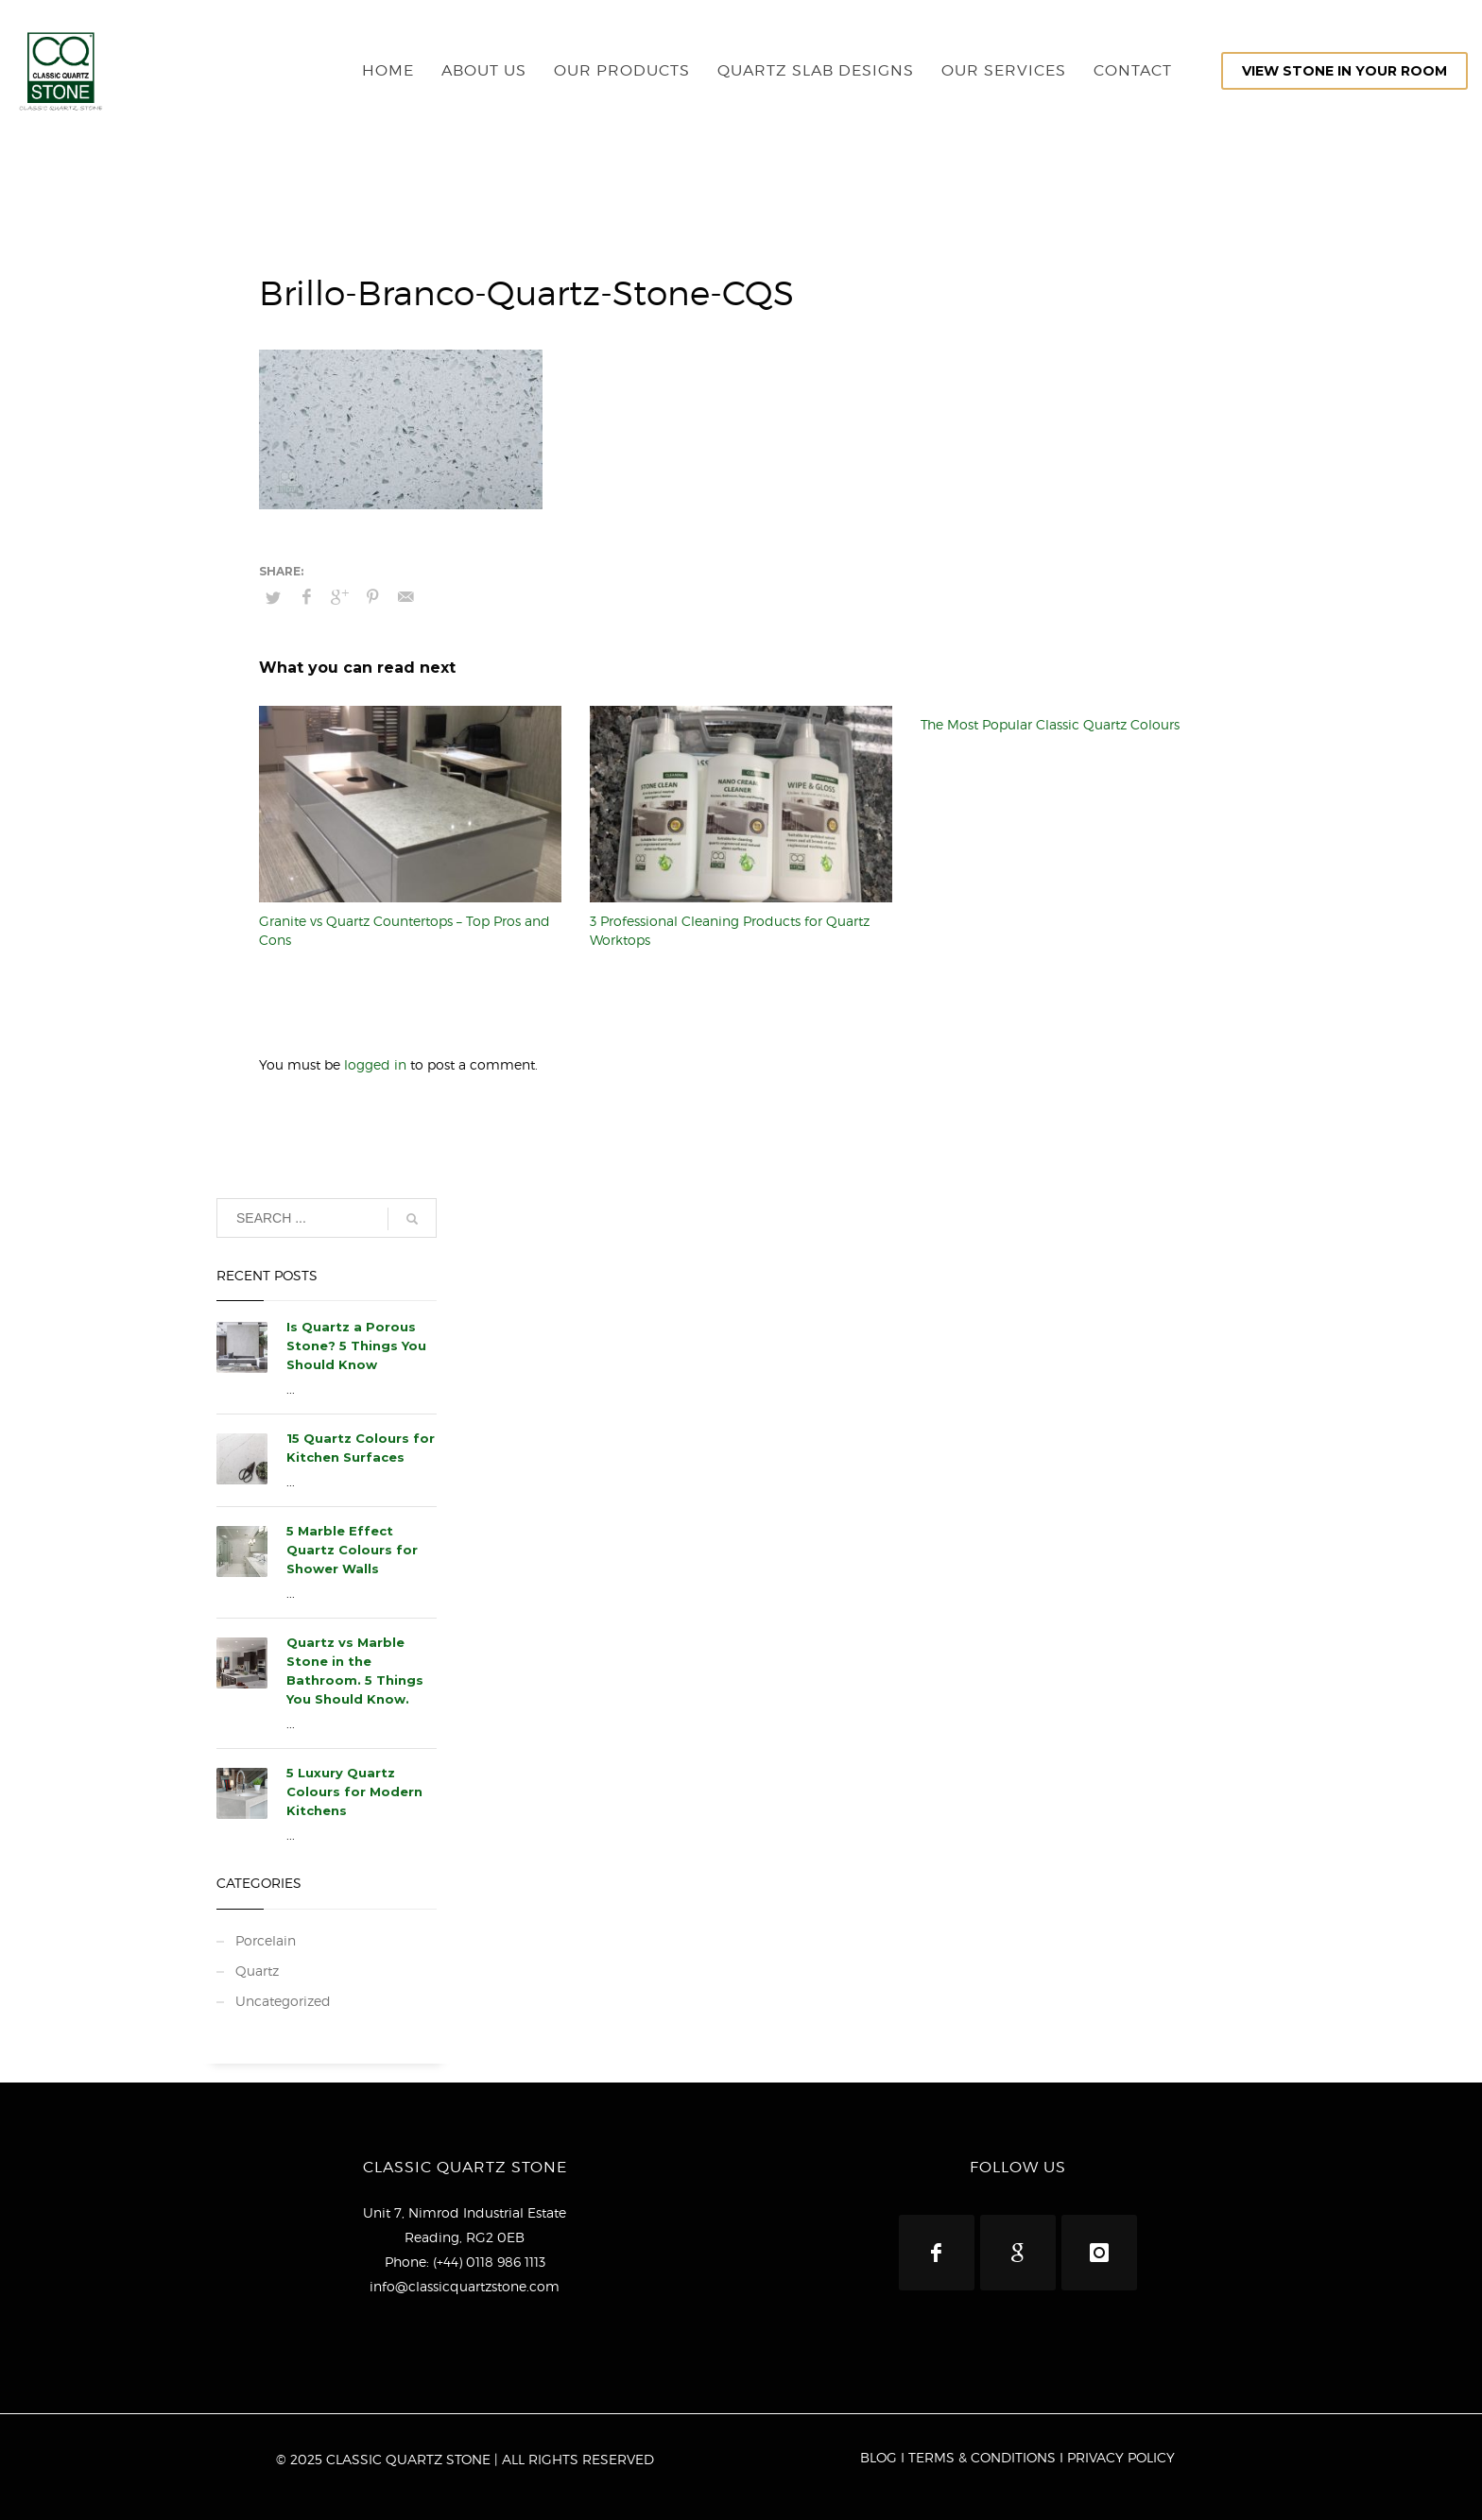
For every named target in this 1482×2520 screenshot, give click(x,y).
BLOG (878, 2457)
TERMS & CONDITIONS (982, 2457)
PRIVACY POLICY (1121, 2457)
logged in (377, 1064)
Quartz (257, 1971)
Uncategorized (283, 2001)
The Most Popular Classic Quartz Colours (1050, 724)
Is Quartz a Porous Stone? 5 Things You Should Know (356, 1345)
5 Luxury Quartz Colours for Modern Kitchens (354, 1791)
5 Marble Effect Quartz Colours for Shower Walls (352, 1549)
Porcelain (265, 1940)
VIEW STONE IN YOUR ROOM (1344, 70)
